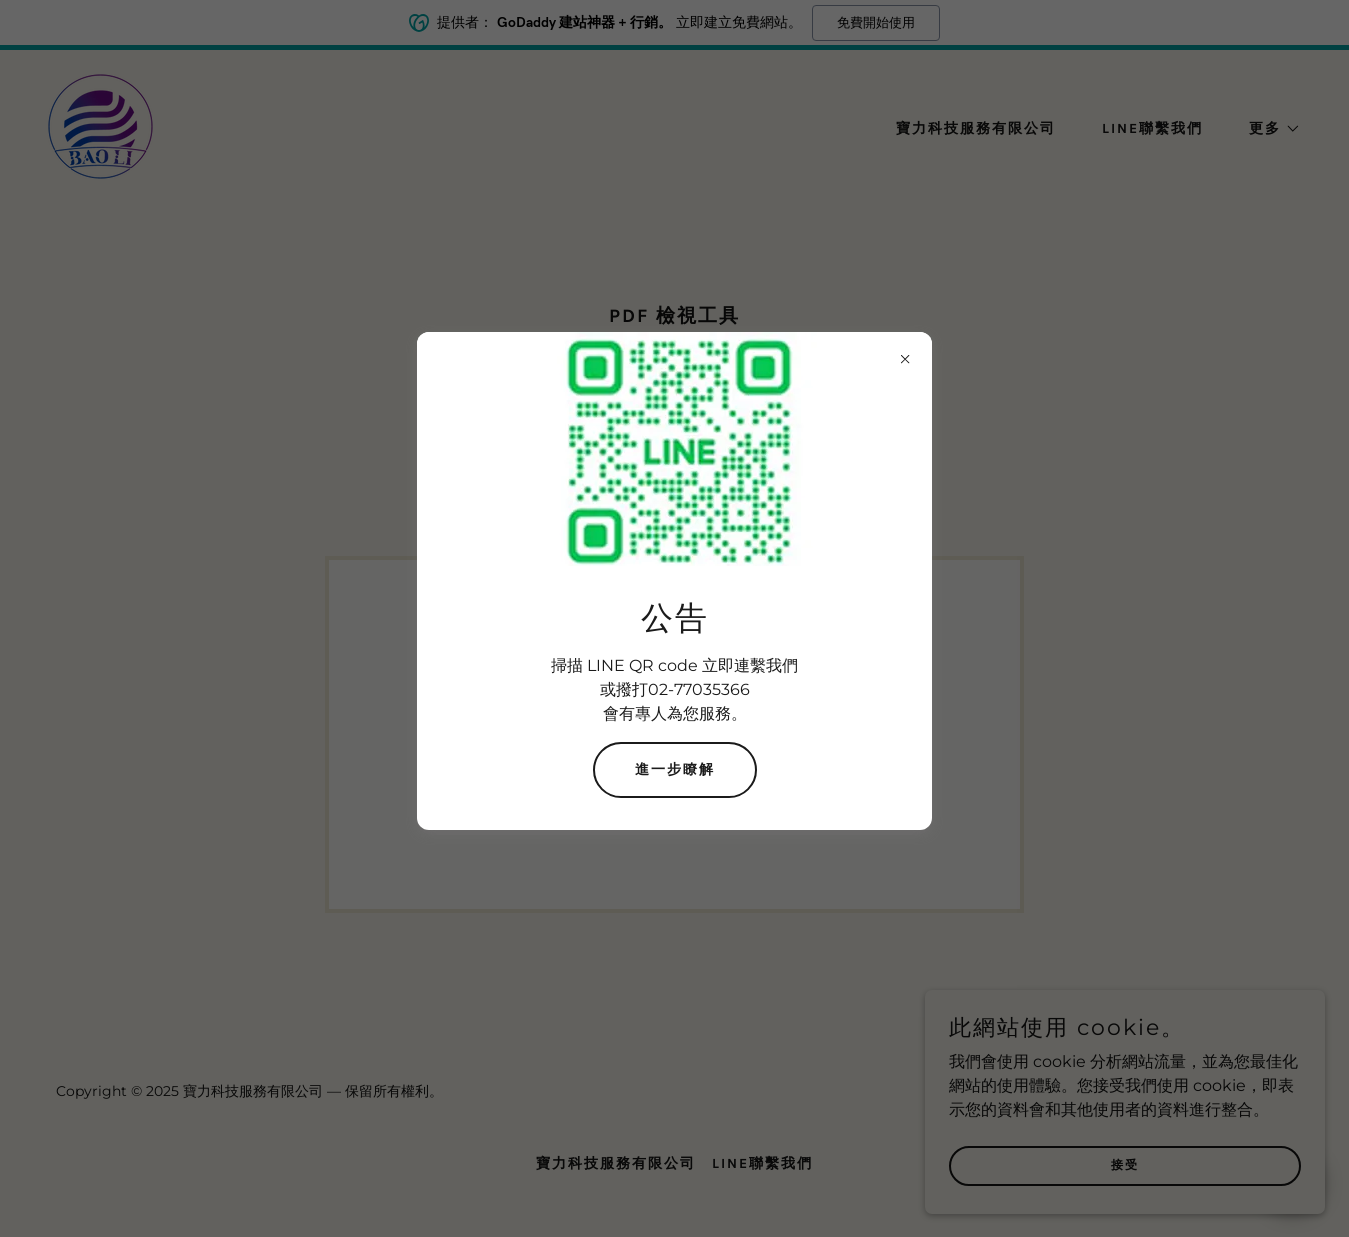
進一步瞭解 (675, 769)
